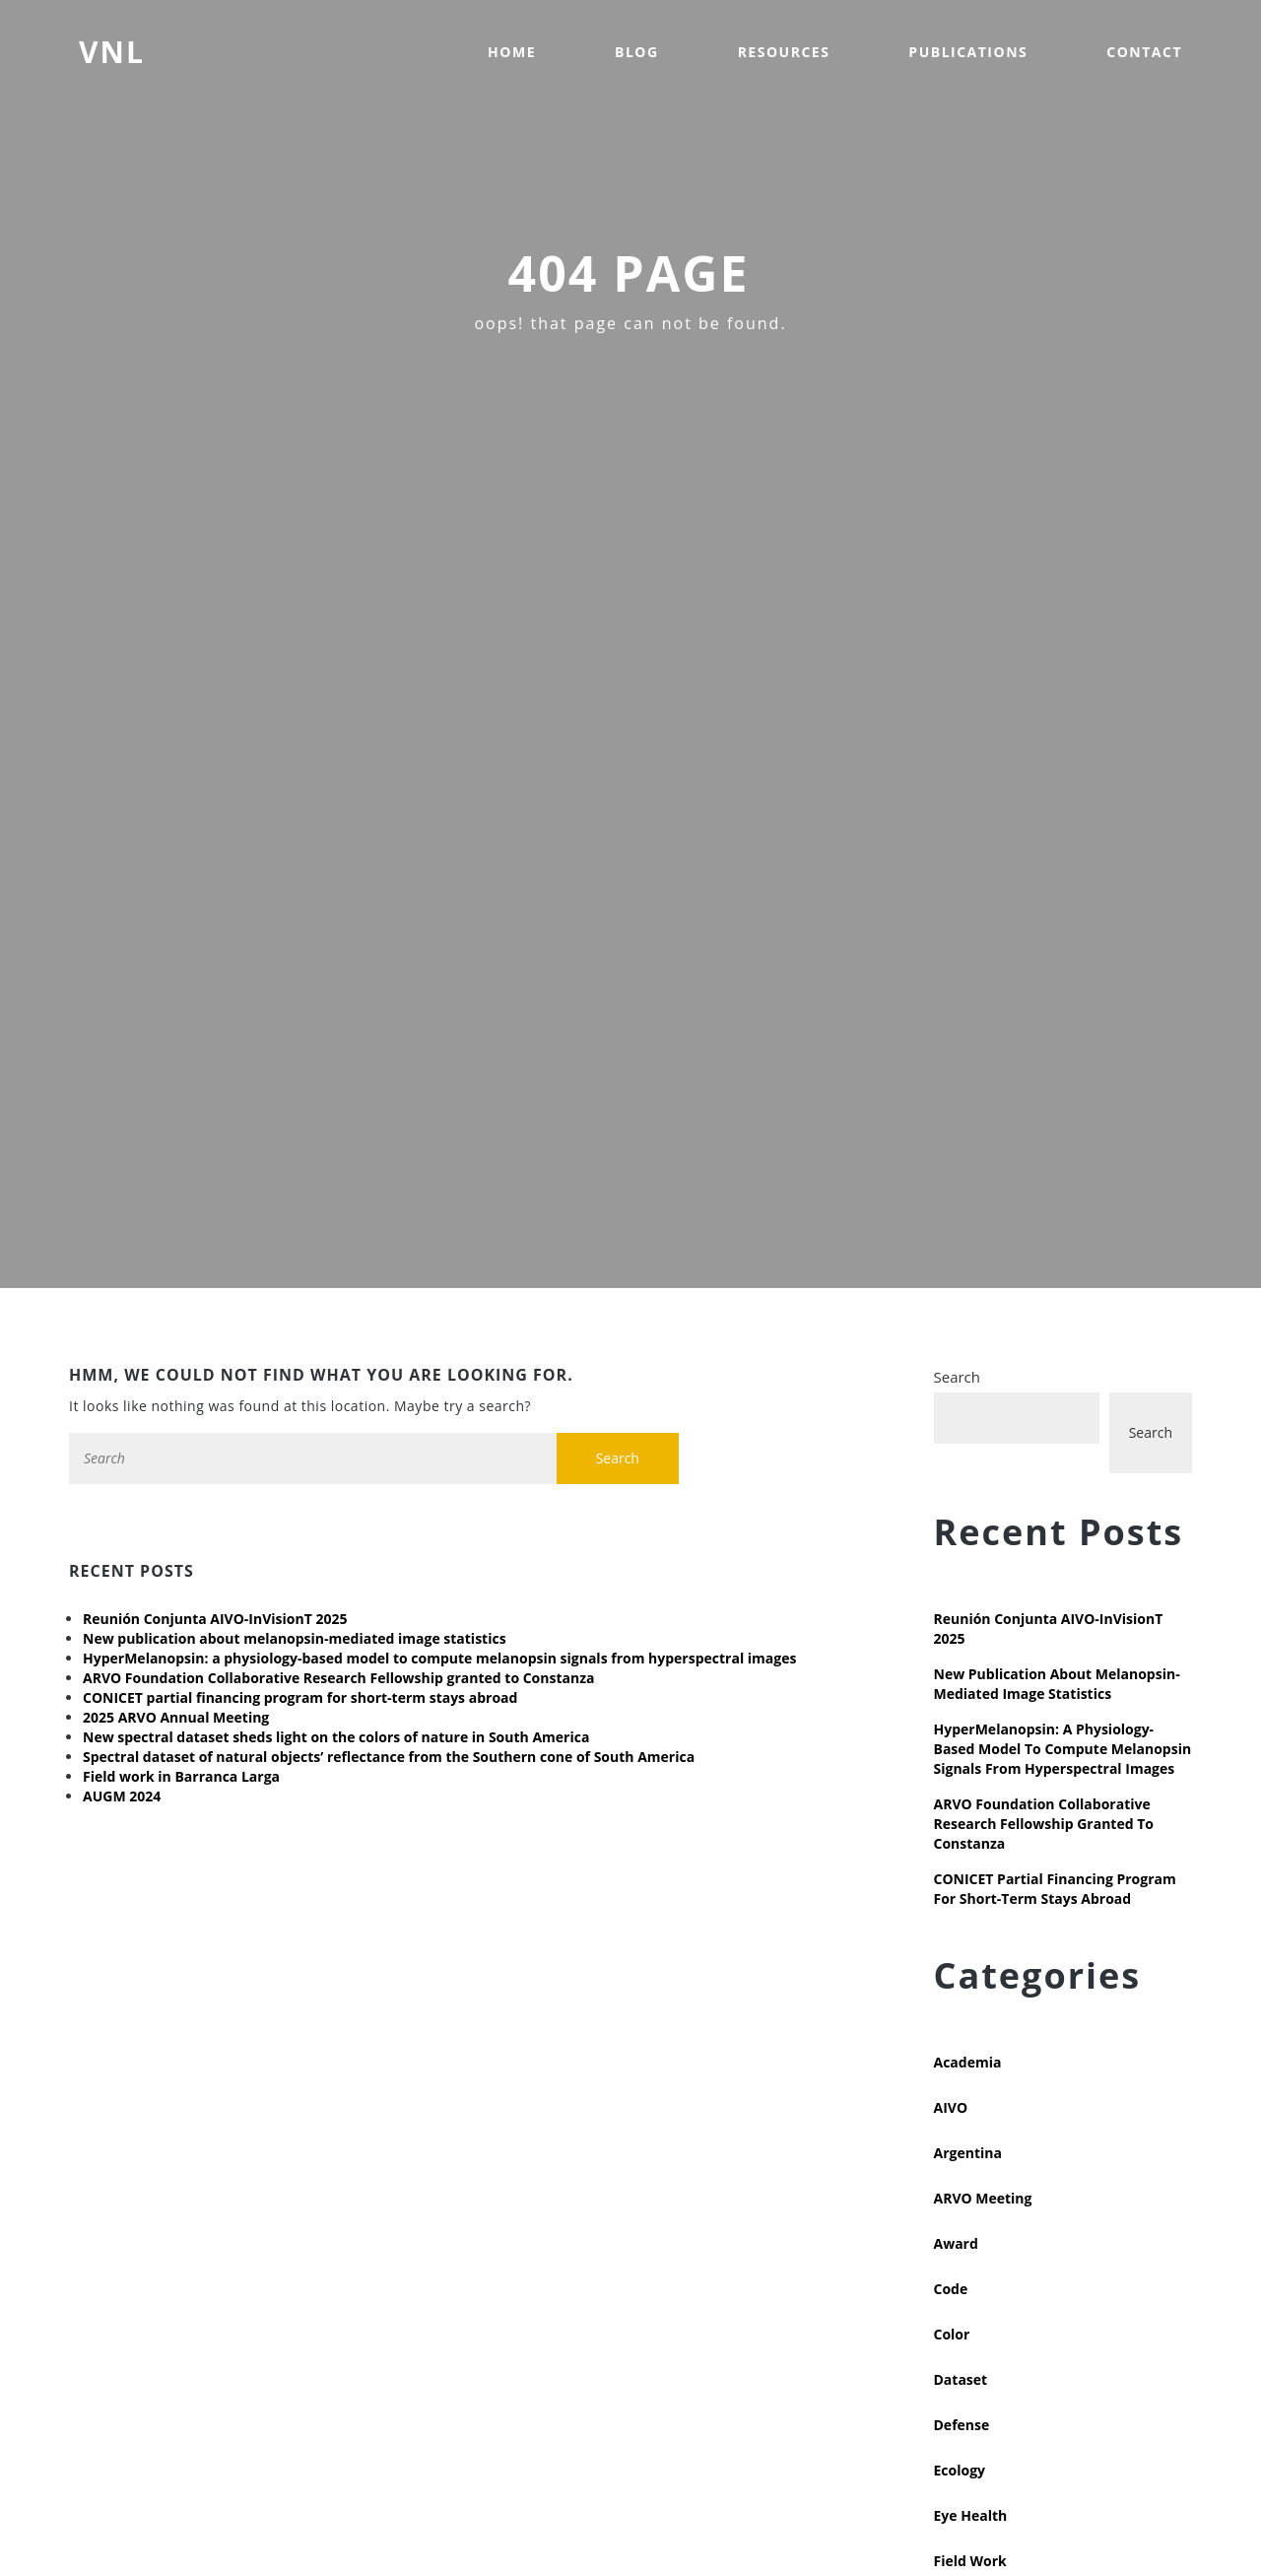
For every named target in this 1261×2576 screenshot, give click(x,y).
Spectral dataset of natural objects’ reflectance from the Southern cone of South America (389, 1756)
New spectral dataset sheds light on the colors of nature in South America (336, 1737)
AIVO (951, 2107)
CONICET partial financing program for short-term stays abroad (300, 1697)
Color (952, 2334)
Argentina (968, 2152)
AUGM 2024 (122, 1796)
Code (951, 2288)
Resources (784, 51)
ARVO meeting (983, 2198)
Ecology (960, 2470)
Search (957, 1377)
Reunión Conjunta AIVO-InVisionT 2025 (215, 1618)
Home (512, 51)
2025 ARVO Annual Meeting (176, 1717)
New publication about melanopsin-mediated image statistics (294, 1638)
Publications (968, 51)
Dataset (961, 2379)
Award (956, 2243)
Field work (970, 2560)
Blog (637, 51)
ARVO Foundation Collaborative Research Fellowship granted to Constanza (338, 1677)
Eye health (971, 2515)
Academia (968, 2062)
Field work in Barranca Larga (181, 1776)
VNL (112, 52)
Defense (962, 2424)
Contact (1144, 51)
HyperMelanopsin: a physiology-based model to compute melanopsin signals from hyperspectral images (439, 1658)
